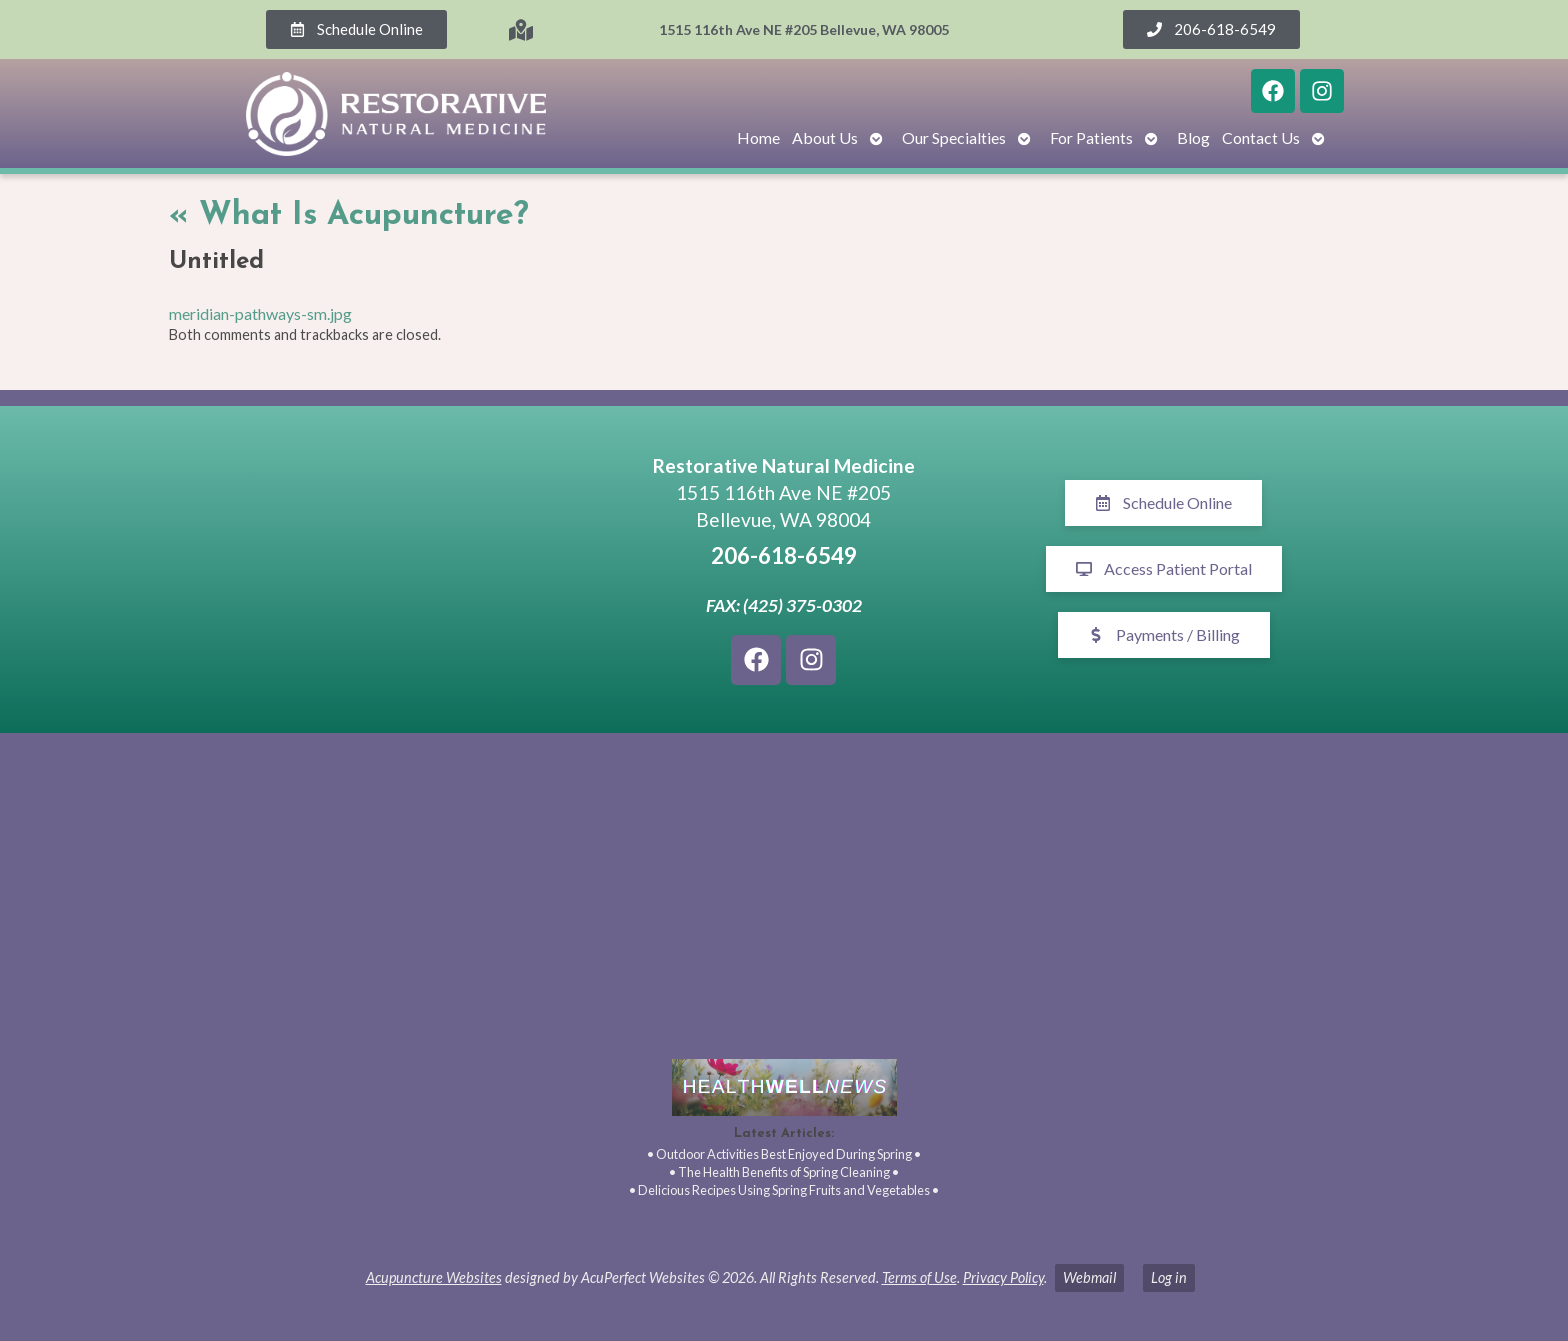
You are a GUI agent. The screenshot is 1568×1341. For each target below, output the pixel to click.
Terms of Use (919, 1277)
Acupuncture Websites (434, 1277)
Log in (1169, 1277)
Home (758, 137)
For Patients (1091, 137)
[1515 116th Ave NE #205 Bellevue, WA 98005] (404, 569)
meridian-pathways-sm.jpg (260, 313)
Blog (1193, 137)
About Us (825, 137)
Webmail (1089, 1277)
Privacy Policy (1003, 1277)
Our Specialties (954, 137)
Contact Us (1261, 137)
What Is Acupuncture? (349, 216)
